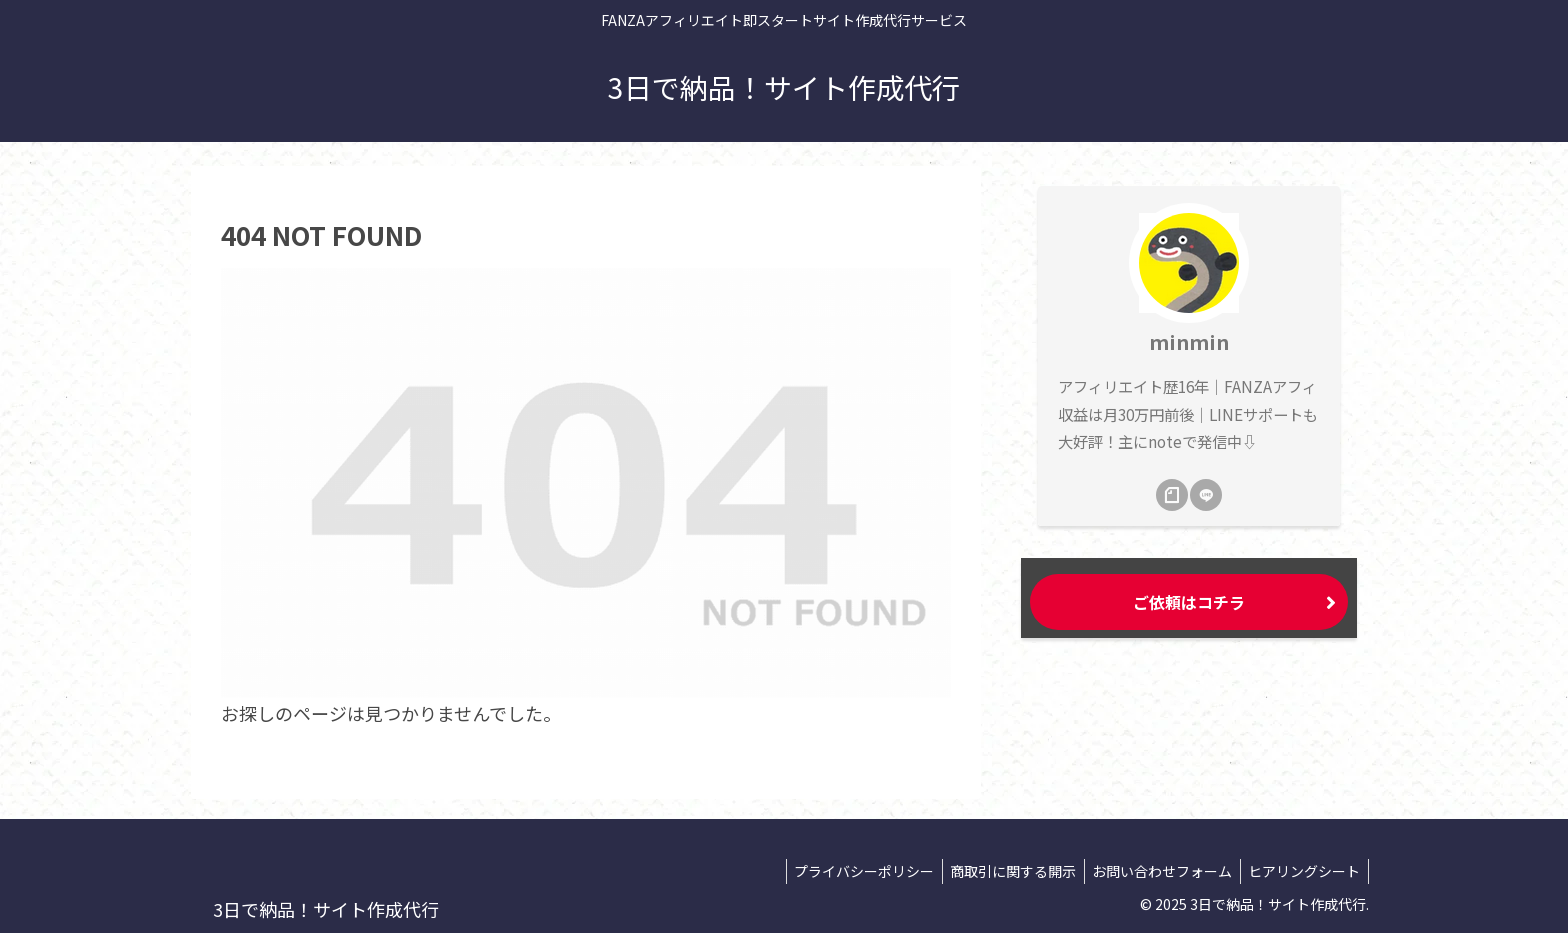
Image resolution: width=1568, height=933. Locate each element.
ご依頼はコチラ (1189, 602)
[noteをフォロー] (1172, 495)
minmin (1189, 341)
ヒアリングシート (1302, 871)
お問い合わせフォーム (1155, 871)
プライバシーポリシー (847, 871)
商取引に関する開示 (1001, 871)
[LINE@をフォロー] (1206, 495)
